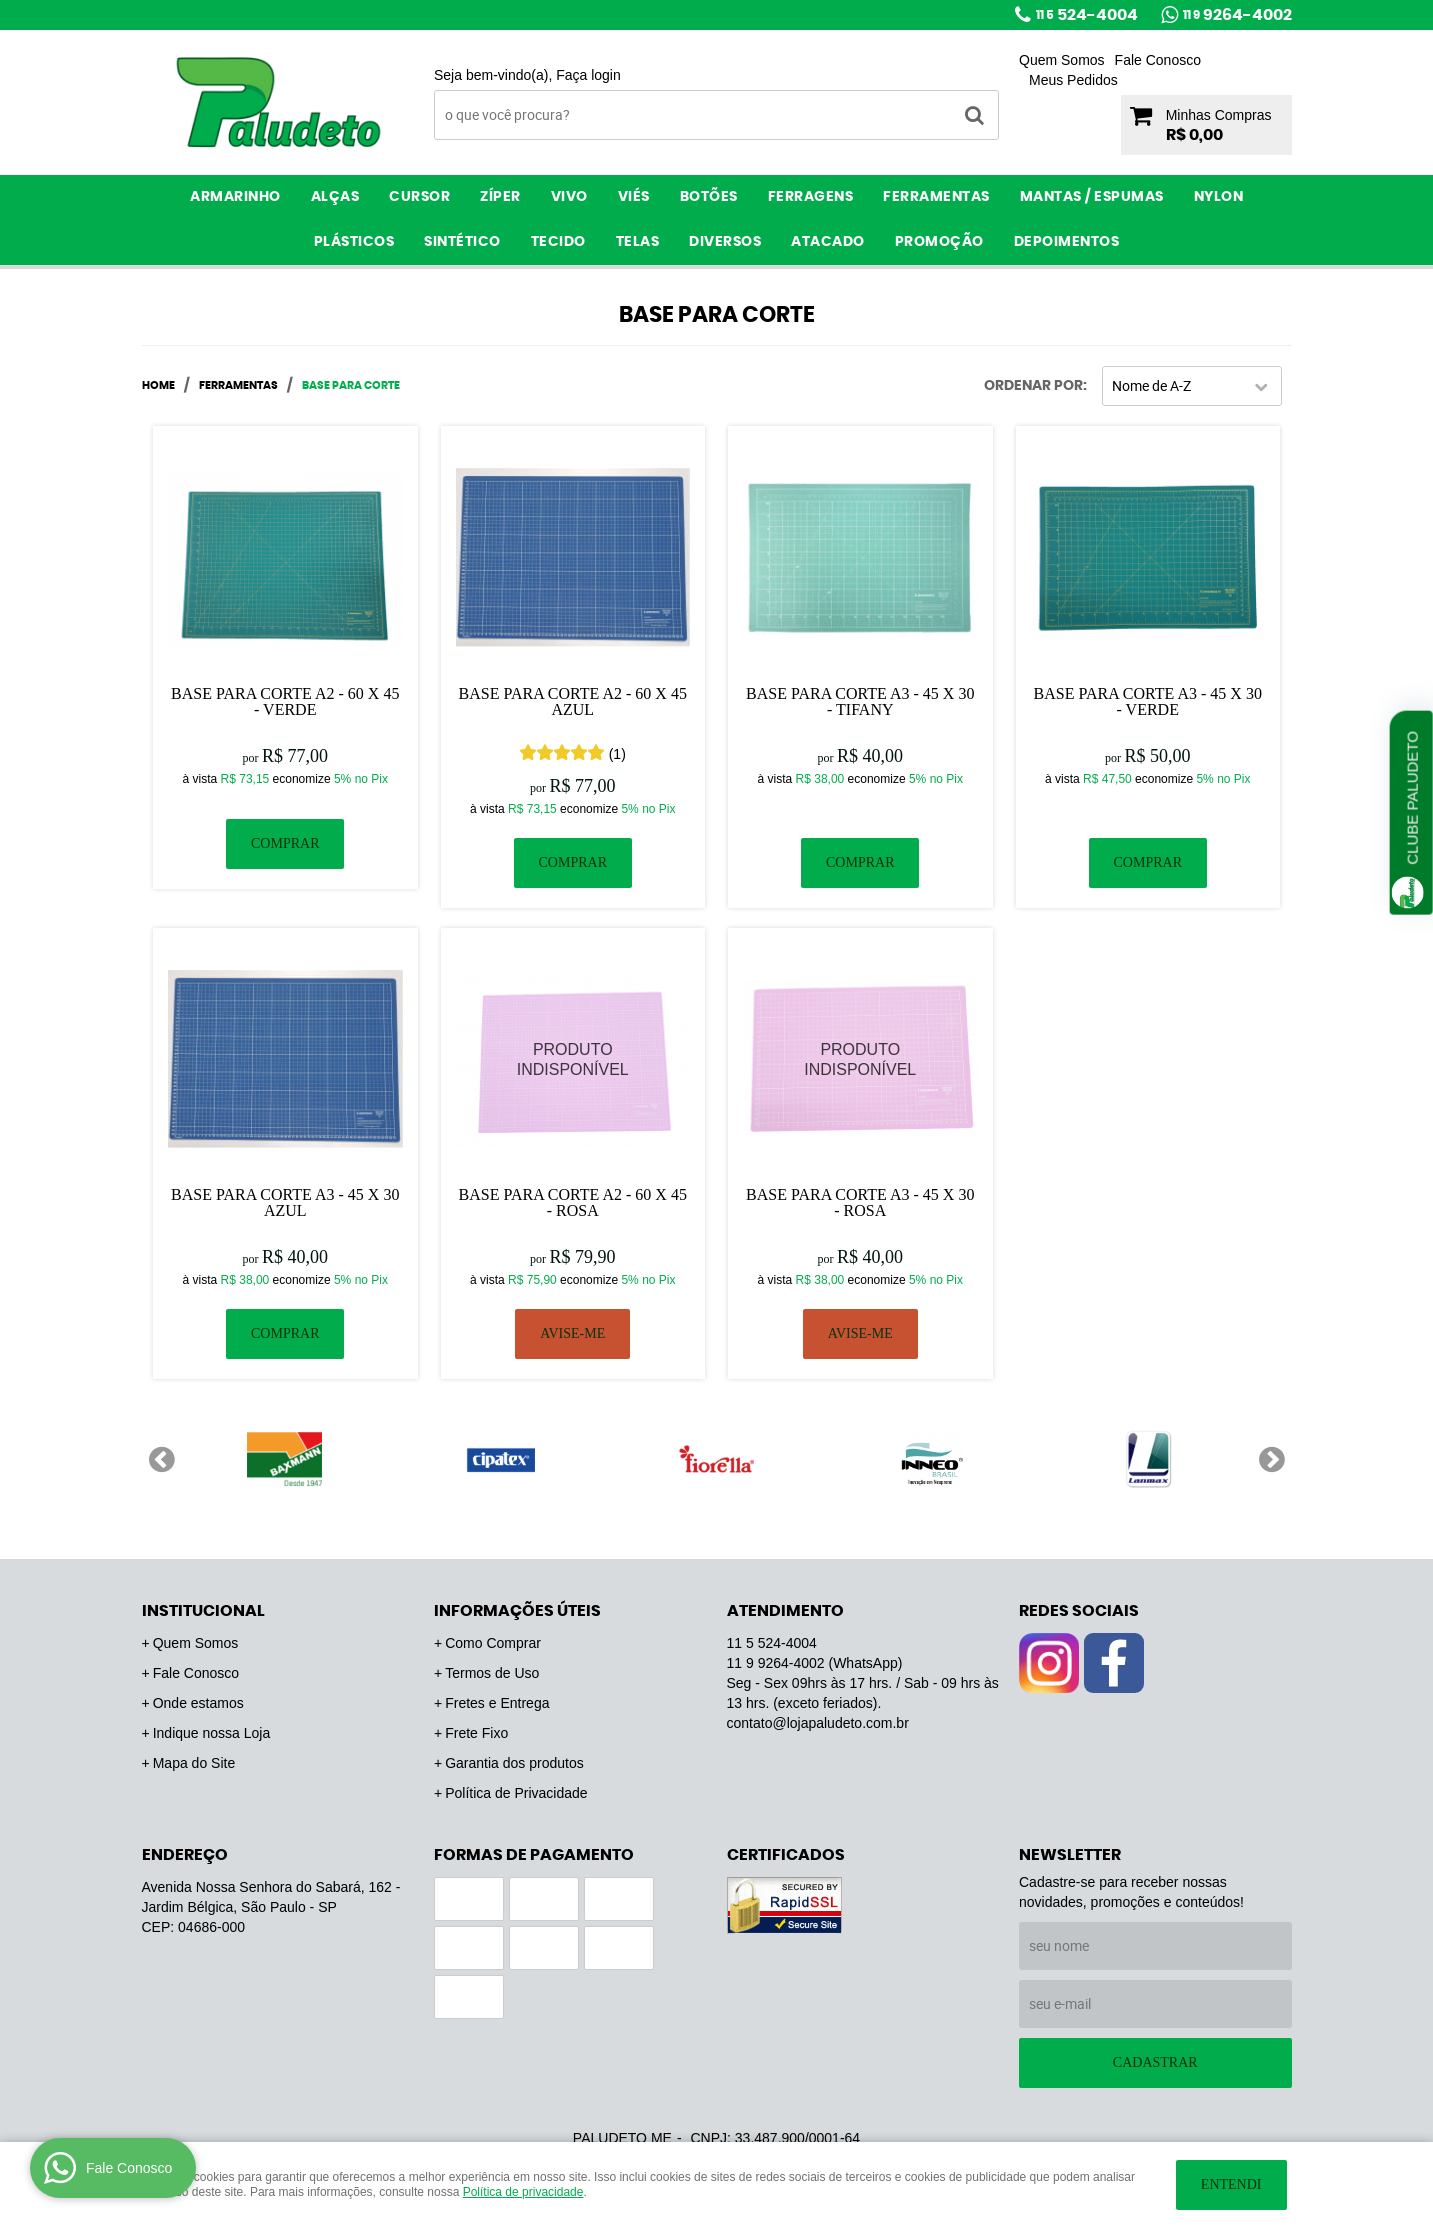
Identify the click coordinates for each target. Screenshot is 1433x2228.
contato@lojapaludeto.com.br (818, 1723)
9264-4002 (1237, 15)
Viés (634, 197)
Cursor (419, 197)
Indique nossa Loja (212, 1733)
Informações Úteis (517, 1611)
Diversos (725, 242)
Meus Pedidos (1073, 80)
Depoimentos (1067, 242)
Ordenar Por (1033, 386)
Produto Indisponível (573, 1060)
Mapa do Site (194, 1763)
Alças (335, 197)
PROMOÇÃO (939, 242)
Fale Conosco (1158, 60)
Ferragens (811, 197)
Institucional (203, 1611)
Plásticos (354, 242)
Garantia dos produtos (514, 1763)
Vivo (569, 197)
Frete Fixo (476, 1733)
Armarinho (235, 197)
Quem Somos (1062, 60)
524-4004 (1087, 15)
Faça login (588, 75)
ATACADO (828, 242)
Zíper (500, 197)
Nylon (1219, 197)
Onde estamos (198, 1703)
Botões (709, 197)
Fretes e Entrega (497, 1703)
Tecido (558, 242)
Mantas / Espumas (1092, 197)
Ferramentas (936, 197)
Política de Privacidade (516, 1793)
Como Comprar (493, 1643)
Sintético (462, 242)
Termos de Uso (492, 1673)
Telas (638, 242)
